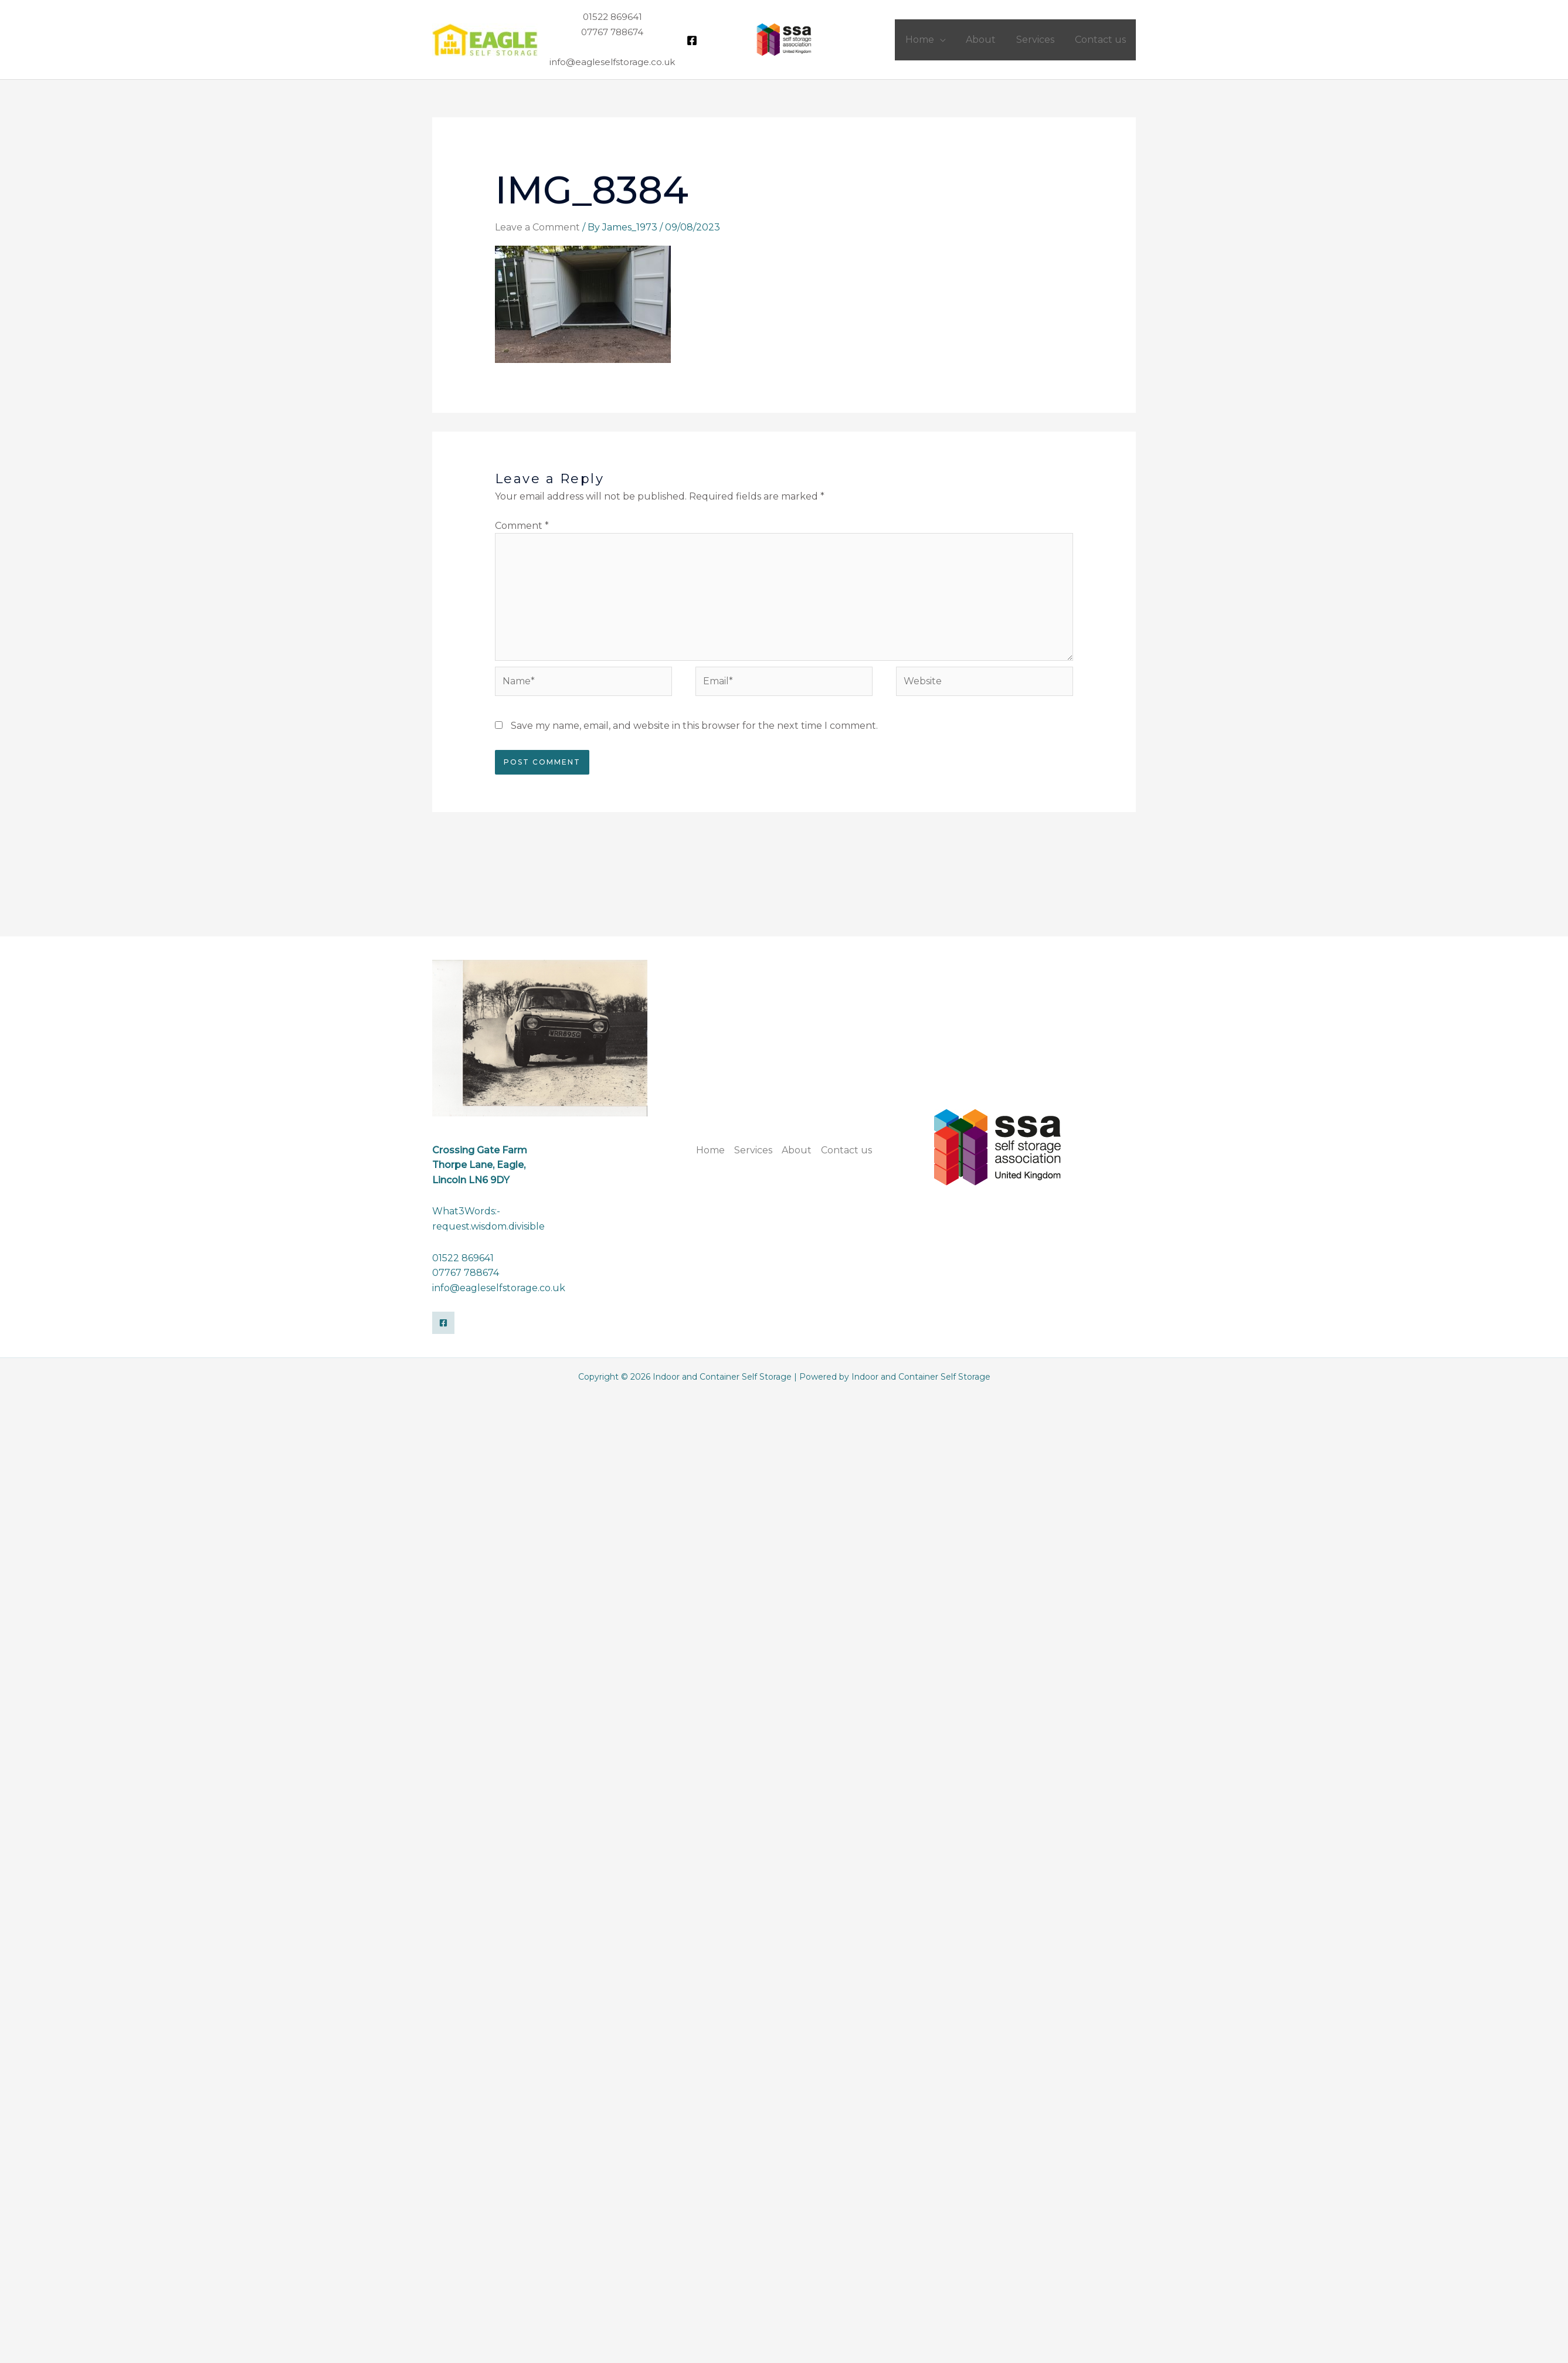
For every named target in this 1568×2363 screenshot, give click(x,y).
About (797, 1150)
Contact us (846, 1150)
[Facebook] (692, 40)
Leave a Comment (537, 227)
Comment (522, 525)
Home (710, 1150)
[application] (945, 39)
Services (753, 1150)
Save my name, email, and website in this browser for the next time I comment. (694, 725)
